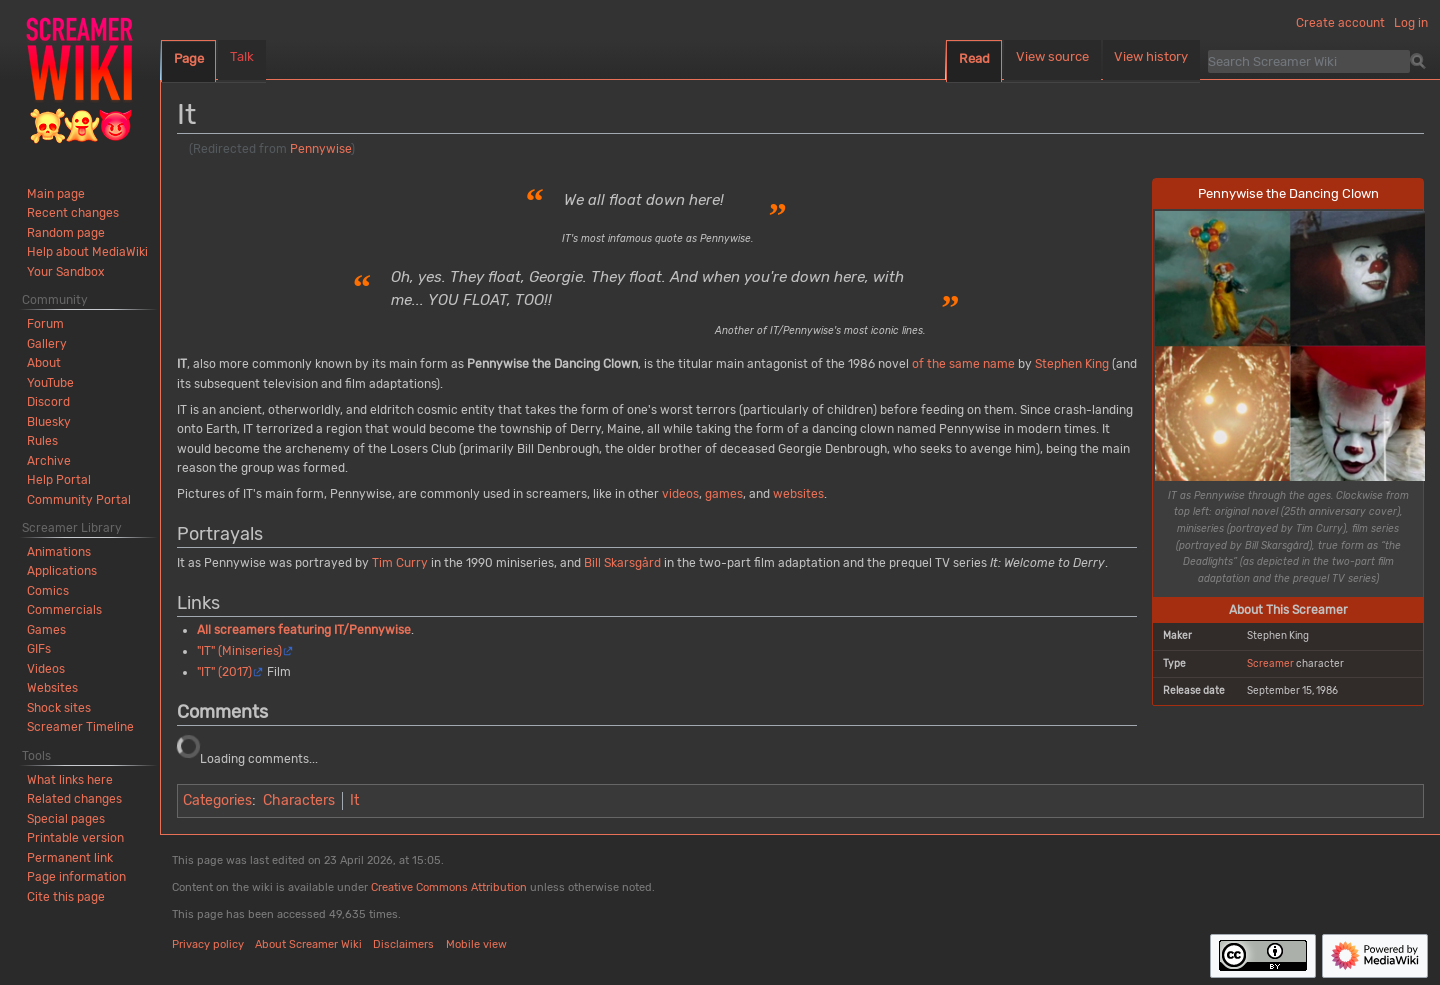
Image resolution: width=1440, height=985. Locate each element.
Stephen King (1072, 364)
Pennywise (320, 149)
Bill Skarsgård (622, 563)
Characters (299, 800)
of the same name (963, 364)
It (354, 800)
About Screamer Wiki (308, 944)
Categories (217, 800)
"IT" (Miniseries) (239, 651)
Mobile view (476, 944)
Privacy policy (208, 944)
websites (798, 494)
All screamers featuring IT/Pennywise (304, 630)
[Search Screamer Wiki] (1309, 61)
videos (680, 494)
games (724, 494)
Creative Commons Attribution (449, 887)
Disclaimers (403, 944)
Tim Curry (400, 563)
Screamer (1270, 663)
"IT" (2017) (224, 672)
